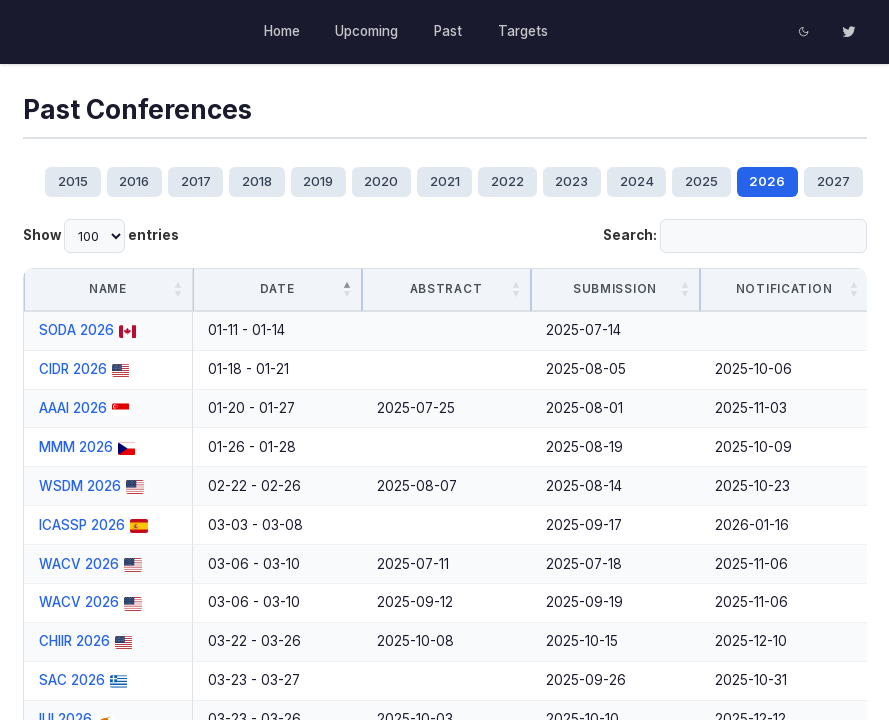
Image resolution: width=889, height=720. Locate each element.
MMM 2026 (76, 447)
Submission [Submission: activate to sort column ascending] (615, 289)
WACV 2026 (79, 564)
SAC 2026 (72, 680)
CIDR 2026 (73, 369)
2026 (768, 181)
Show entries (101, 236)
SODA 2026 (76, 330)
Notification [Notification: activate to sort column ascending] (784, 289)
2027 (834, 181)
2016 (133, 181)
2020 (381, 181)
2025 (702, 181)
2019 (318, 181)
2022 (507, 181)
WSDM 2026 (80, 486)
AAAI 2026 (73, 408)
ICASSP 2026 (82, 525)
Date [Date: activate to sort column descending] (277, 289)
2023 (572, 181)
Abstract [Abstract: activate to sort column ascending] (446, 289)
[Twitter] (849, 32)
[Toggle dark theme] (805, 32)
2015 (72, 181)
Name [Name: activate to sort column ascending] (108, 289)
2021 (445, 181)
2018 (256, 181)
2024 (637, 181)
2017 (195, 181)
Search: (735, 236)
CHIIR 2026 (74, 641)
